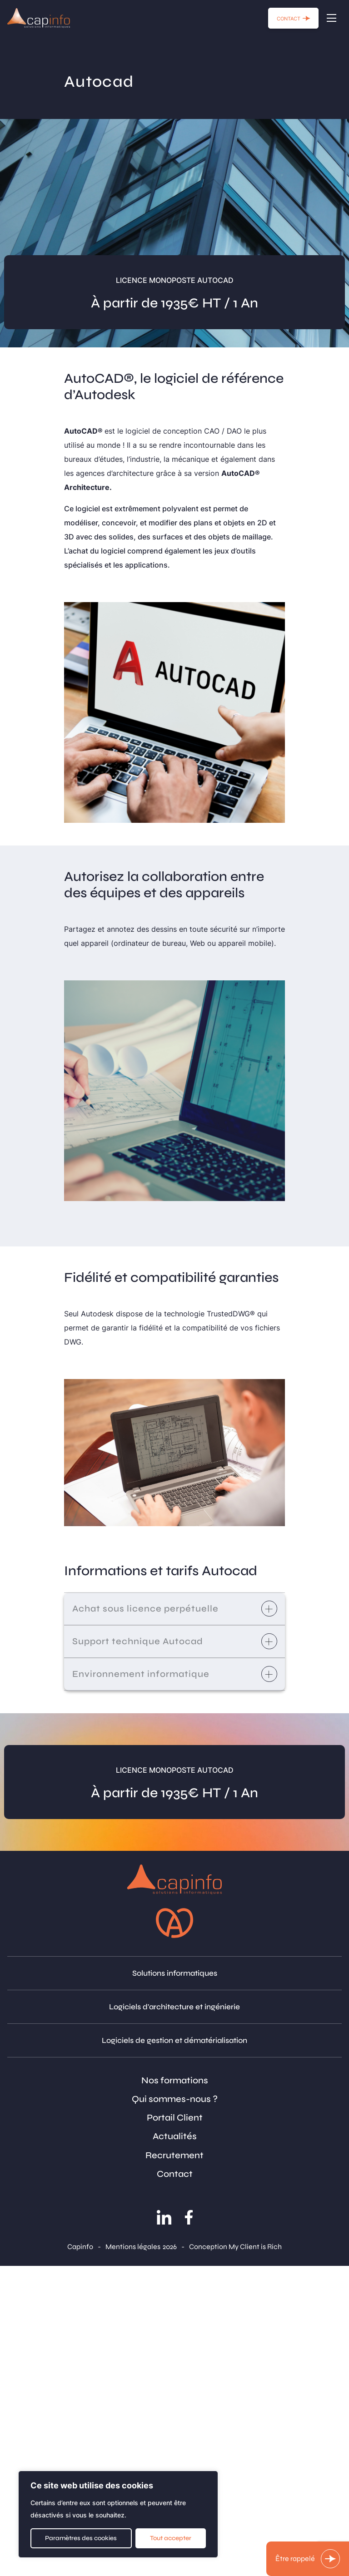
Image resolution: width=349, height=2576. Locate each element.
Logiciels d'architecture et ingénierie (174, 2007)
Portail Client (175, 2117)
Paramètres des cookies (81, 2538)
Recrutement (174, 2155)
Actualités (175, 2136)
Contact (175, 2174)
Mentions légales (132, 2246)
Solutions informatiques (174, 1973)
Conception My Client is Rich (235, 2246)
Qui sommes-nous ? (175, 2099)
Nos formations (174, 2080)
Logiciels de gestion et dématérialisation (174, 2040)
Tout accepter (170, 2538)
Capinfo (80, 2246)
